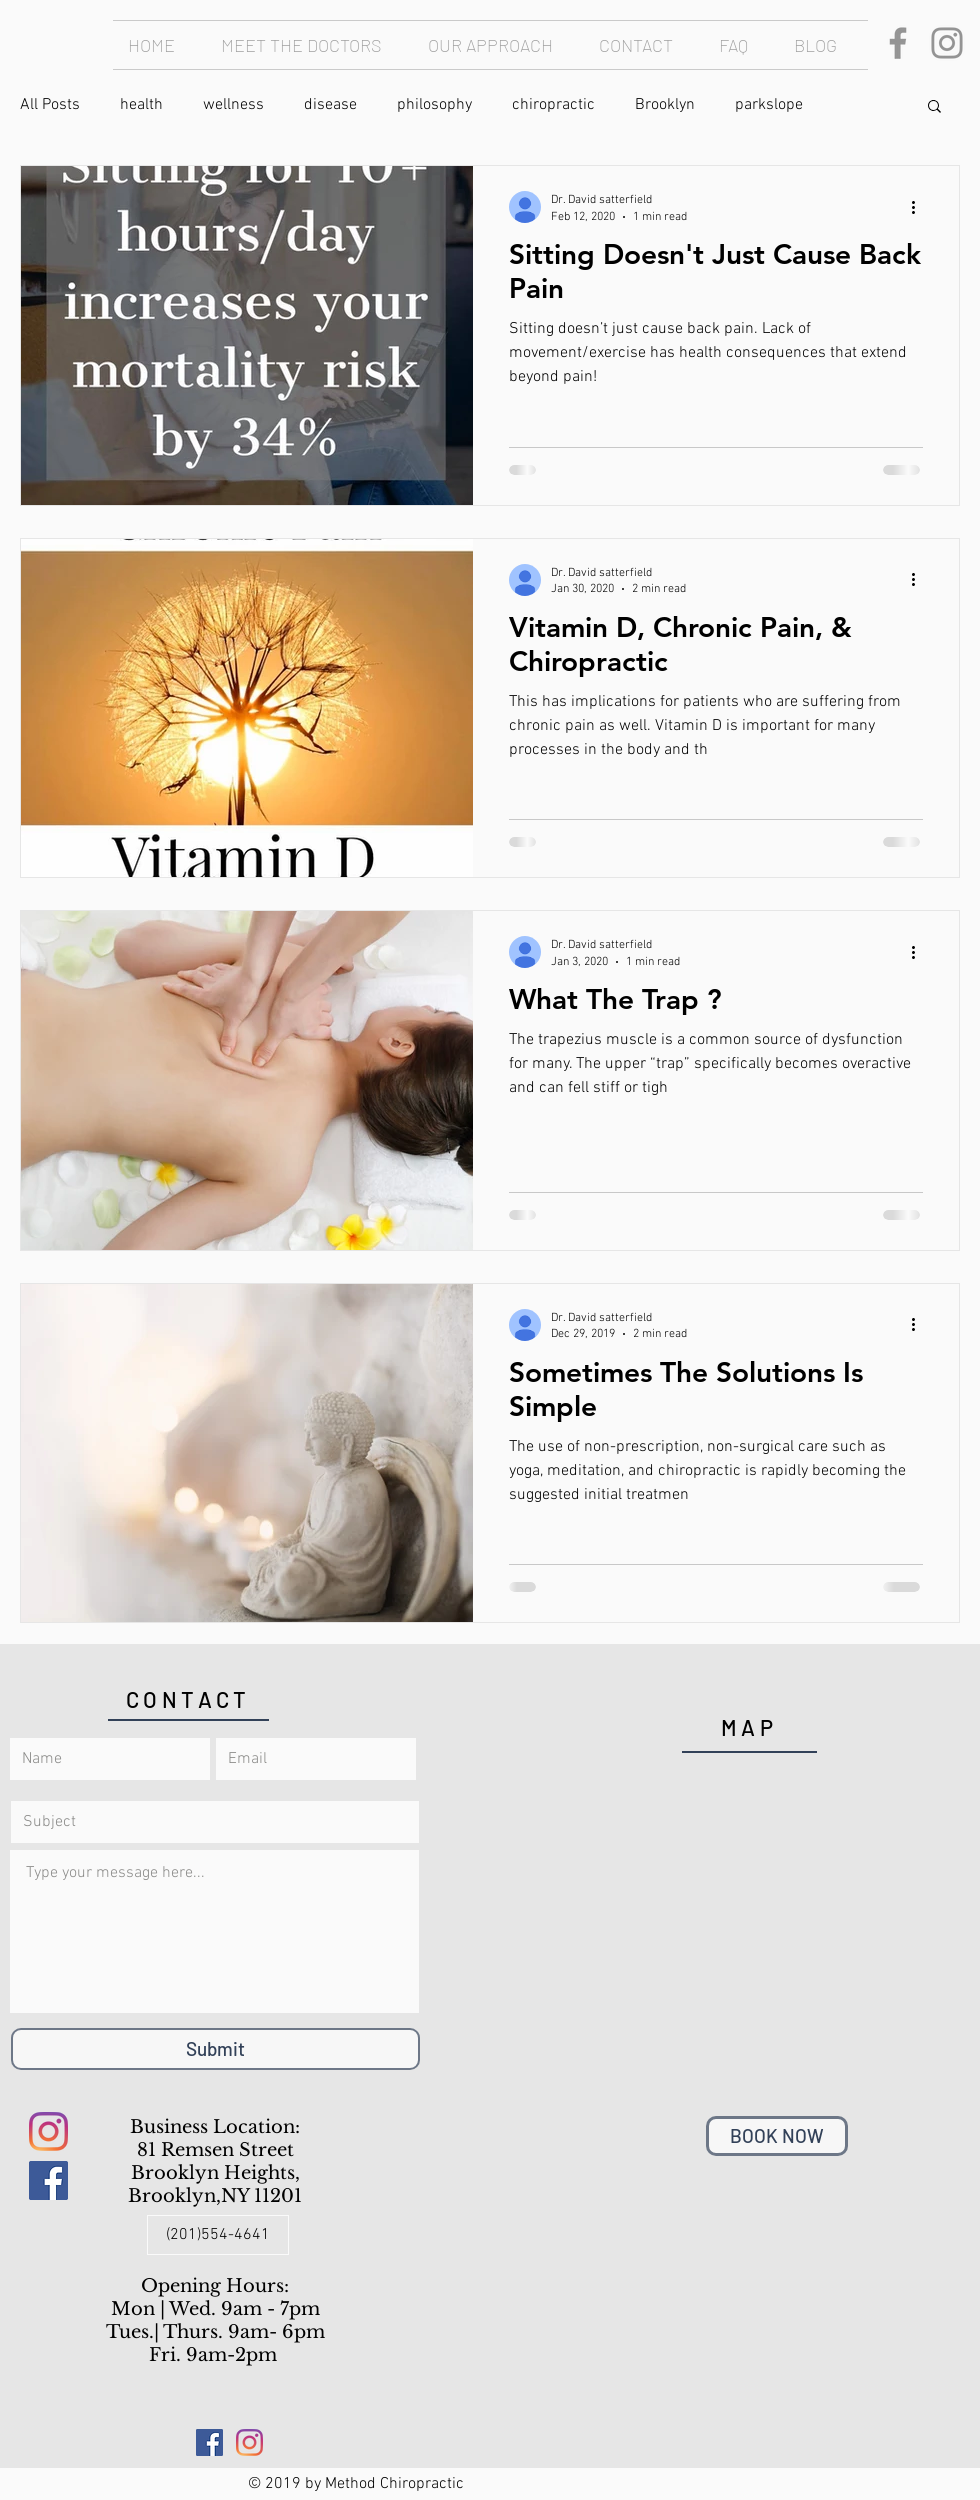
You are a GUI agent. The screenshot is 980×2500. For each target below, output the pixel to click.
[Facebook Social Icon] (48, 2180)
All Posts (50, 105)
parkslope (769, 105)
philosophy (434, 105)
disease (330, 105)
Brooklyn (665, 105)
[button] (934, 107)
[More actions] (920, 207)
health (141, 105)
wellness (233, 105)
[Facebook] (898, 43)
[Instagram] (947, 43)
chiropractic (553, 105)
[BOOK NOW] (777, 2136)
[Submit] (215, 2049)
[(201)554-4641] (218, 2235)
